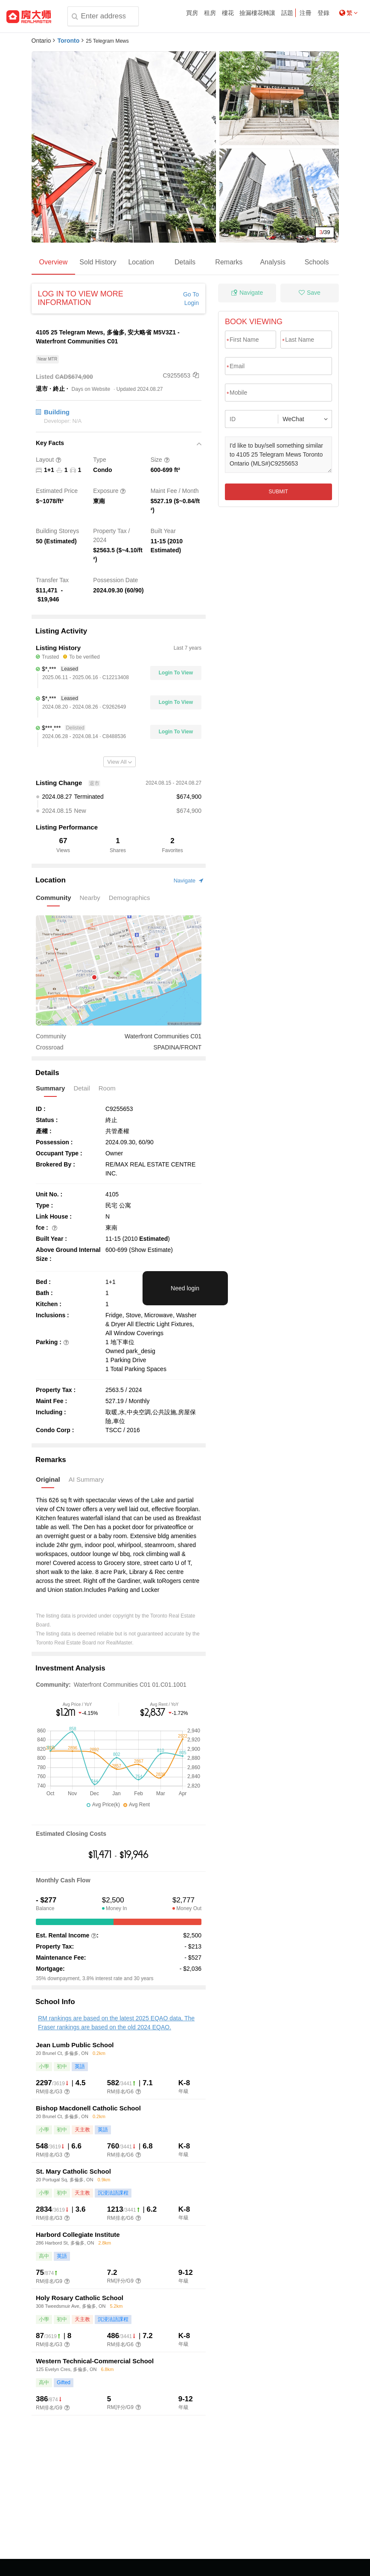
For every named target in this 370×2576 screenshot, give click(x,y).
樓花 (228, 12)
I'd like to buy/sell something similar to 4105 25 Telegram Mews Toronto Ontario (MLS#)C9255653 (278, 455)
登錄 (323, 12)
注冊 (306, 12)
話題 (287, 12)
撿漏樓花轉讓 (257, 12)
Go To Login (191, 298)
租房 (210, 12)
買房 (192, 12)
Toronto (68, 40)
